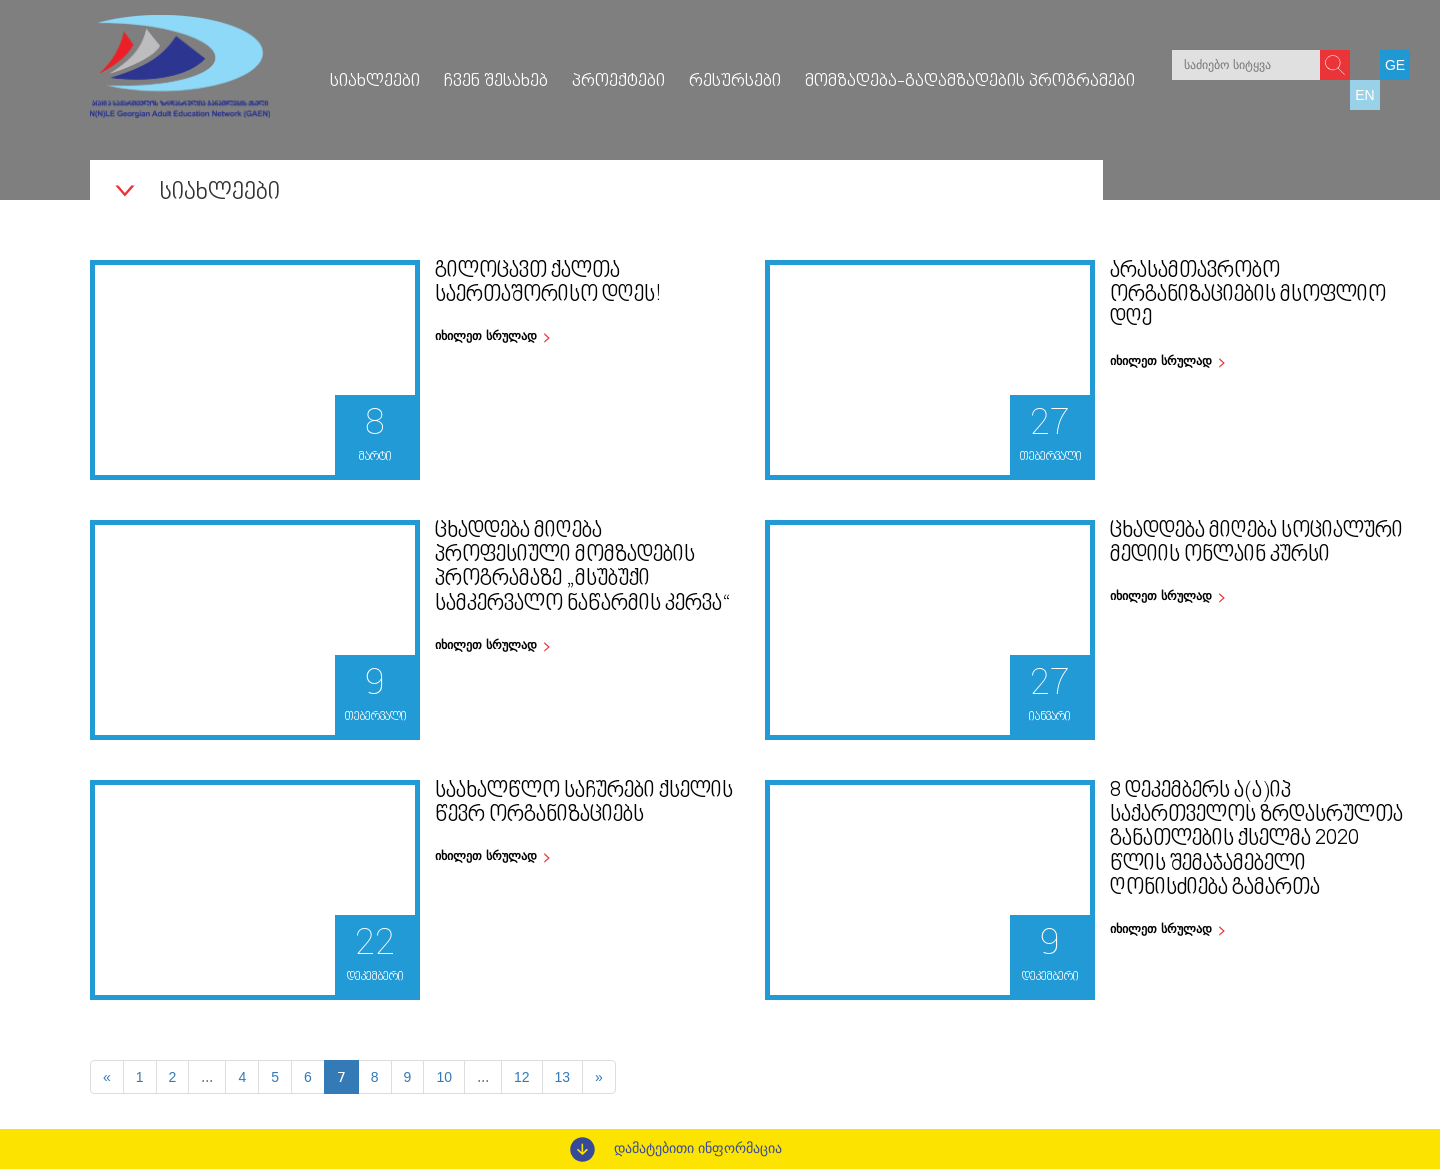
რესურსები (735, 82)
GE (1395, 65)
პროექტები (618, 82)
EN (1364, 95)
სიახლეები (375, 82)
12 (522, 1077)
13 (563, 1077)
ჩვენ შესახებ (496, 82)
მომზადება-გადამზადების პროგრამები (970, 82)
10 (444, 1077)
